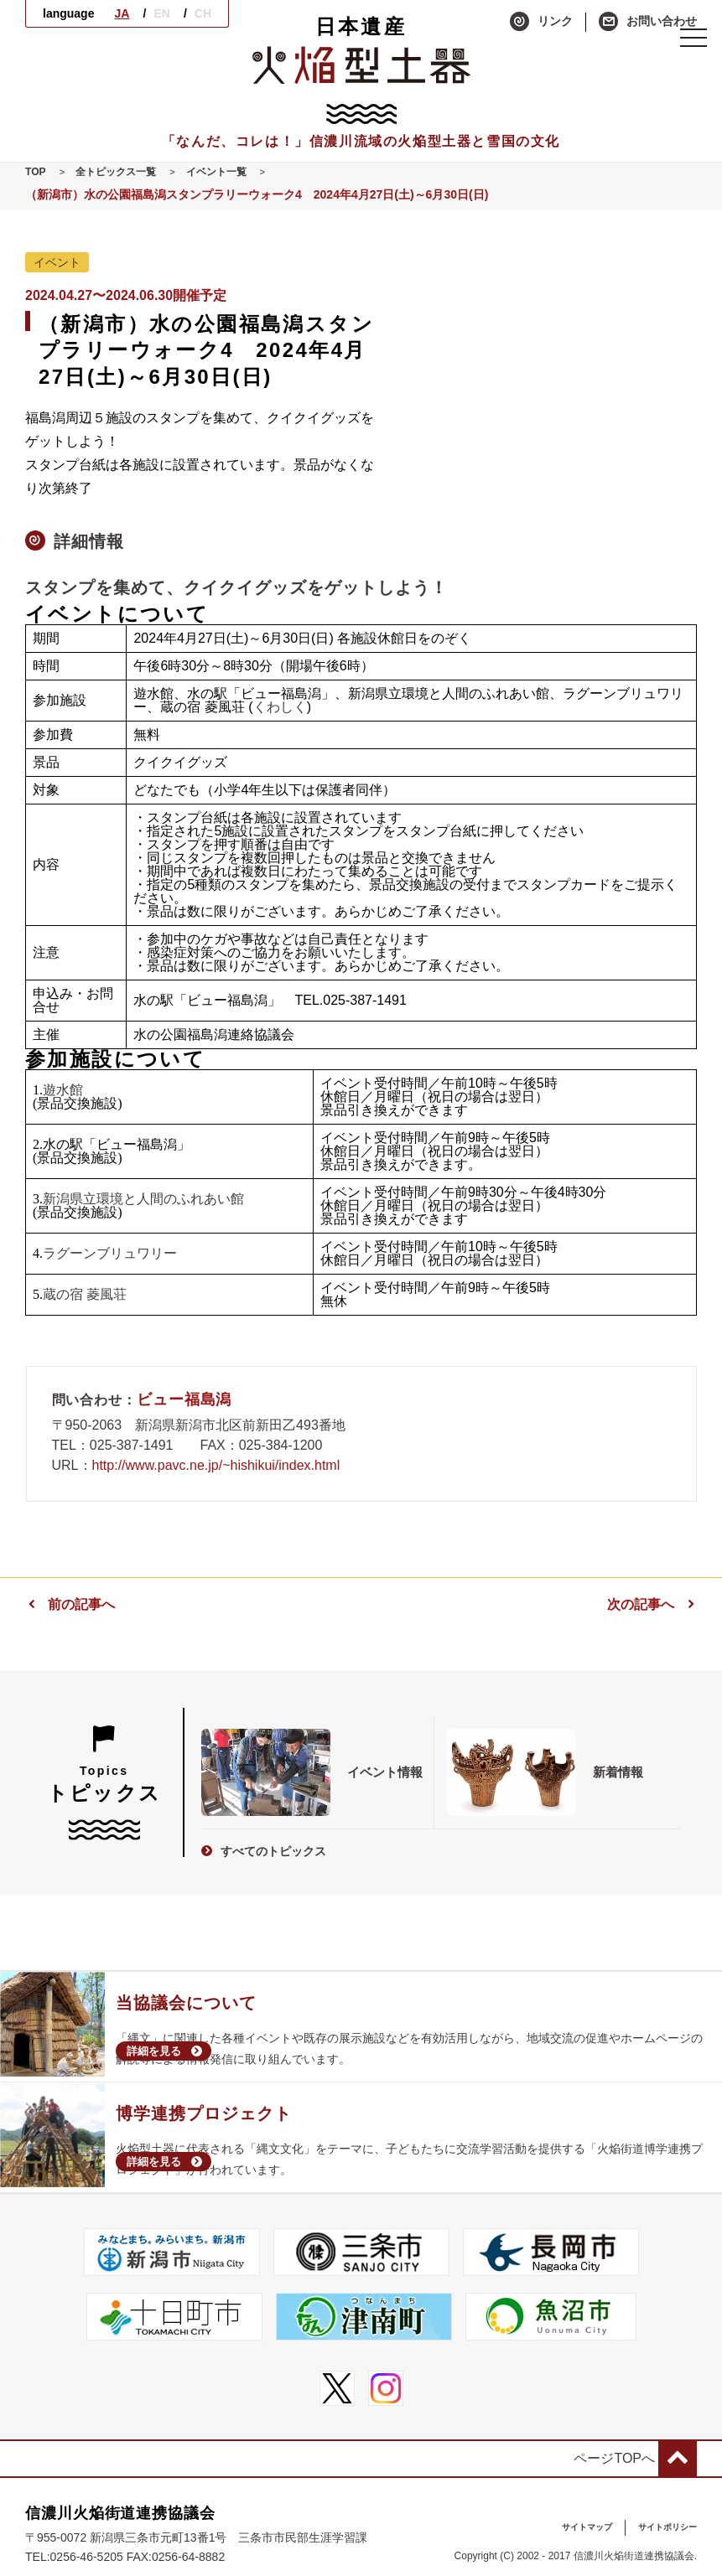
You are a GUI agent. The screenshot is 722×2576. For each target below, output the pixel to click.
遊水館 (63, 1091)
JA (121, 13)
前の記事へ (70, 1605)
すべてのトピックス (267, 1839)
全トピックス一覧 (126, 172)
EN (161, 13)
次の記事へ (652, 1605)
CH (203, 13)
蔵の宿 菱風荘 (85, 1295)
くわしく (280, 708)
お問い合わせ (648, 22)
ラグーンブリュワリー (110, 1254)
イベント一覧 (237, 172)
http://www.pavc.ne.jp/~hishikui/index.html (216, 1466)
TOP (37, 172)
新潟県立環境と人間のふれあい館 (143, 1199)
